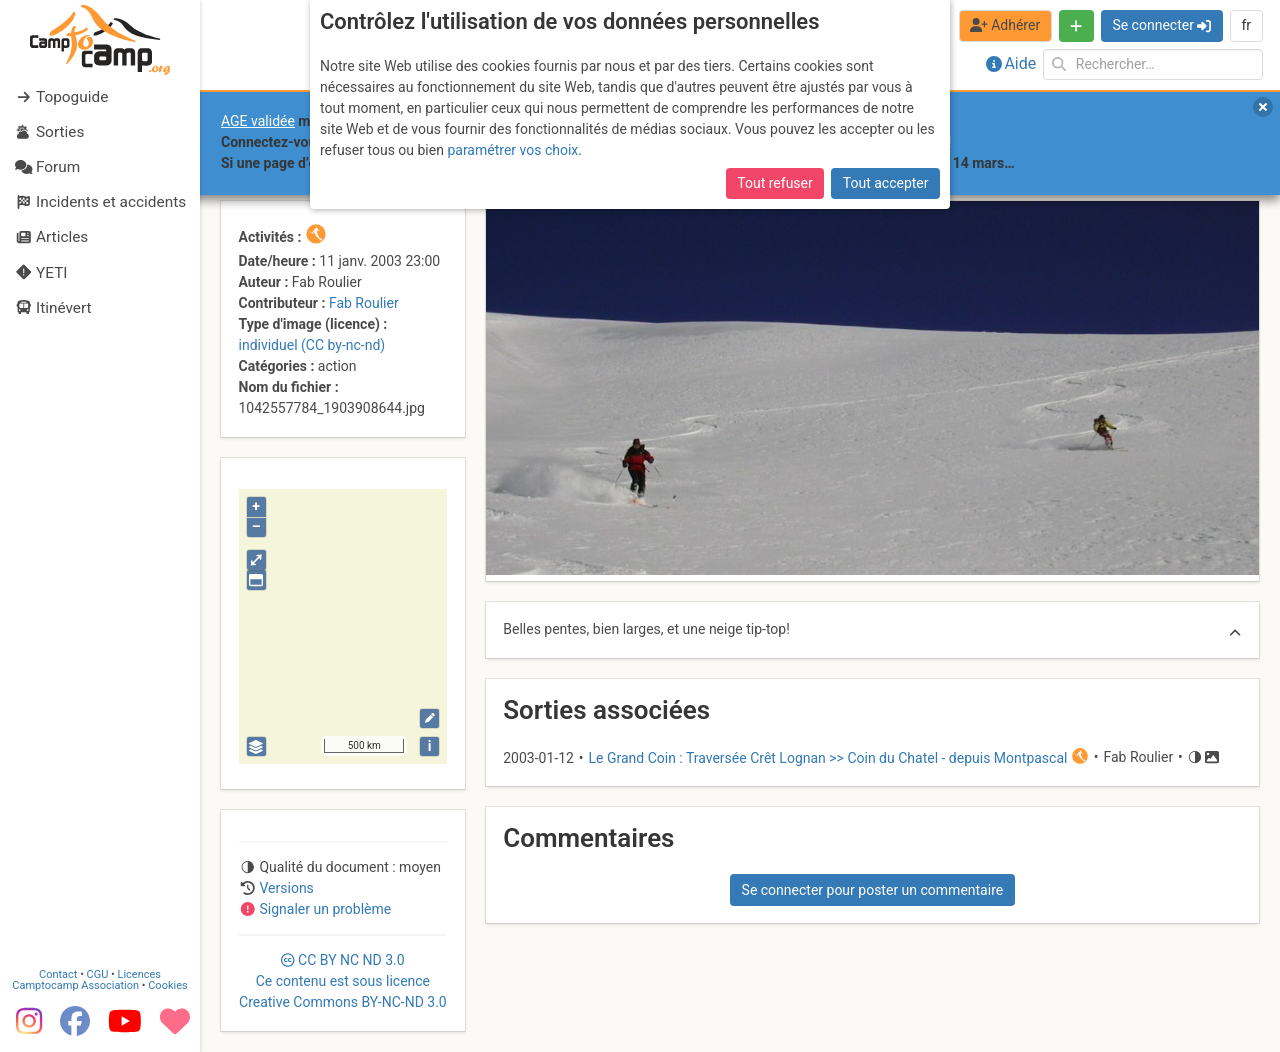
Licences (139, 974)
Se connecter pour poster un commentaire (873, 890)
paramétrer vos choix (512, 150)
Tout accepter (886, 183)
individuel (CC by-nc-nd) (312, 345)
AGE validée (258, 121)
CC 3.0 (343, 981)
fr (1246, 25)
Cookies (167, 985)
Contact (58, 974)
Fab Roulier (364, 303)
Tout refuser (774, 183)
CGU (98, 974)
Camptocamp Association (75, 985)
